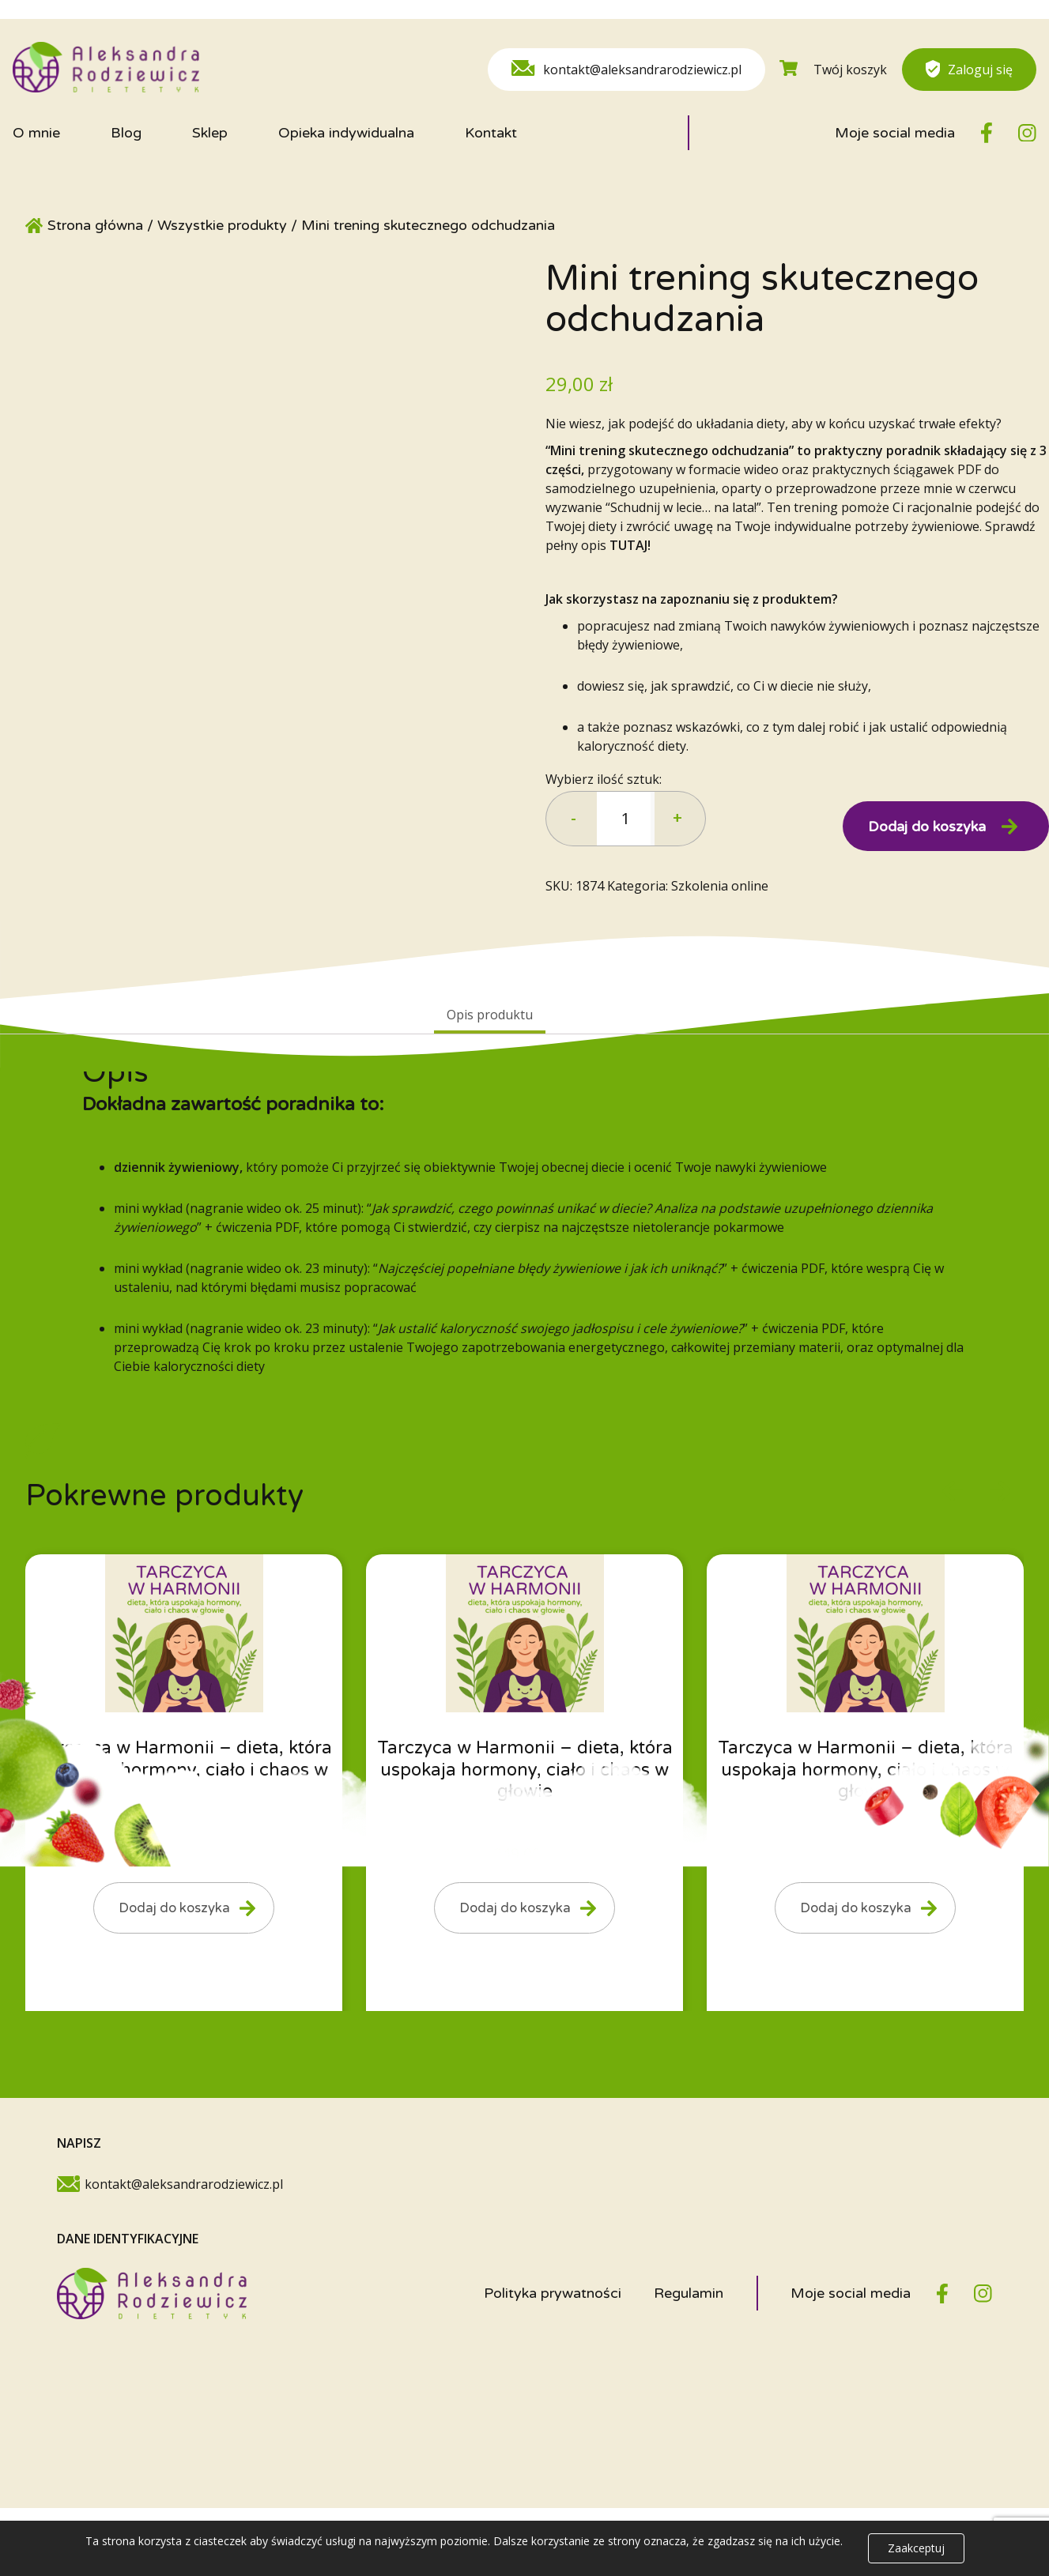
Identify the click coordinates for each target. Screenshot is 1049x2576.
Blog (126, 132)
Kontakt (491, 132)
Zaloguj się (969, 69)
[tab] (489, 1016)
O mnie (36, 132)
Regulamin (688, 2300)
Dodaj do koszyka (927, 826)
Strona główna (95, 225)
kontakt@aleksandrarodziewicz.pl (626, 69)
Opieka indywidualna (346, 132)
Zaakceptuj (916, 2547)
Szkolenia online (719, 885)
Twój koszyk (833, 69)
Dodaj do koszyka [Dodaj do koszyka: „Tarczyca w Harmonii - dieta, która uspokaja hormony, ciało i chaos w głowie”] (165, 1911)
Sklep (210, 132)
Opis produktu (490, 1014)
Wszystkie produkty (222, 225)
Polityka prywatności (552, 2300)
